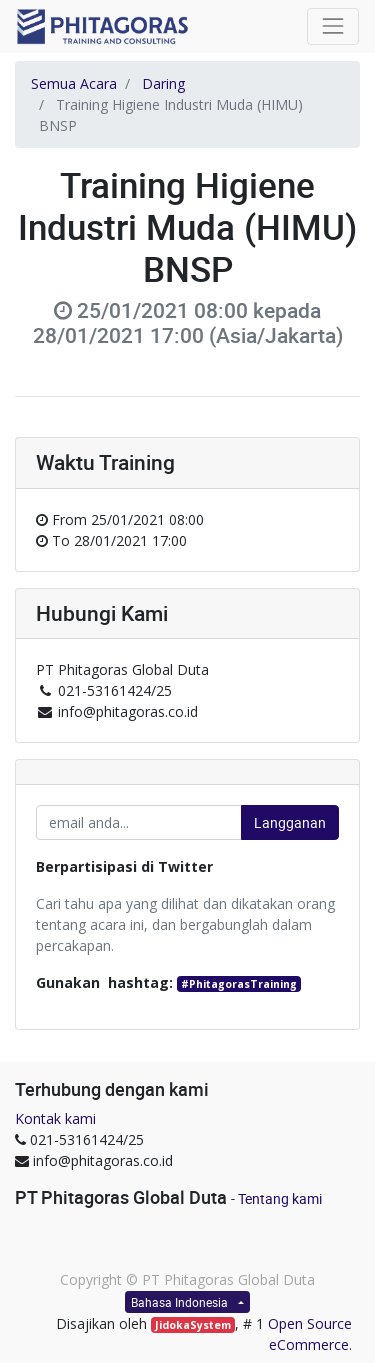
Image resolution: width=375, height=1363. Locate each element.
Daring (163, 83)
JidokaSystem (193, 1325)
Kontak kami (55, 1118)
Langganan (290, 822)
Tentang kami (280, 1198)
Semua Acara (74, 83)
